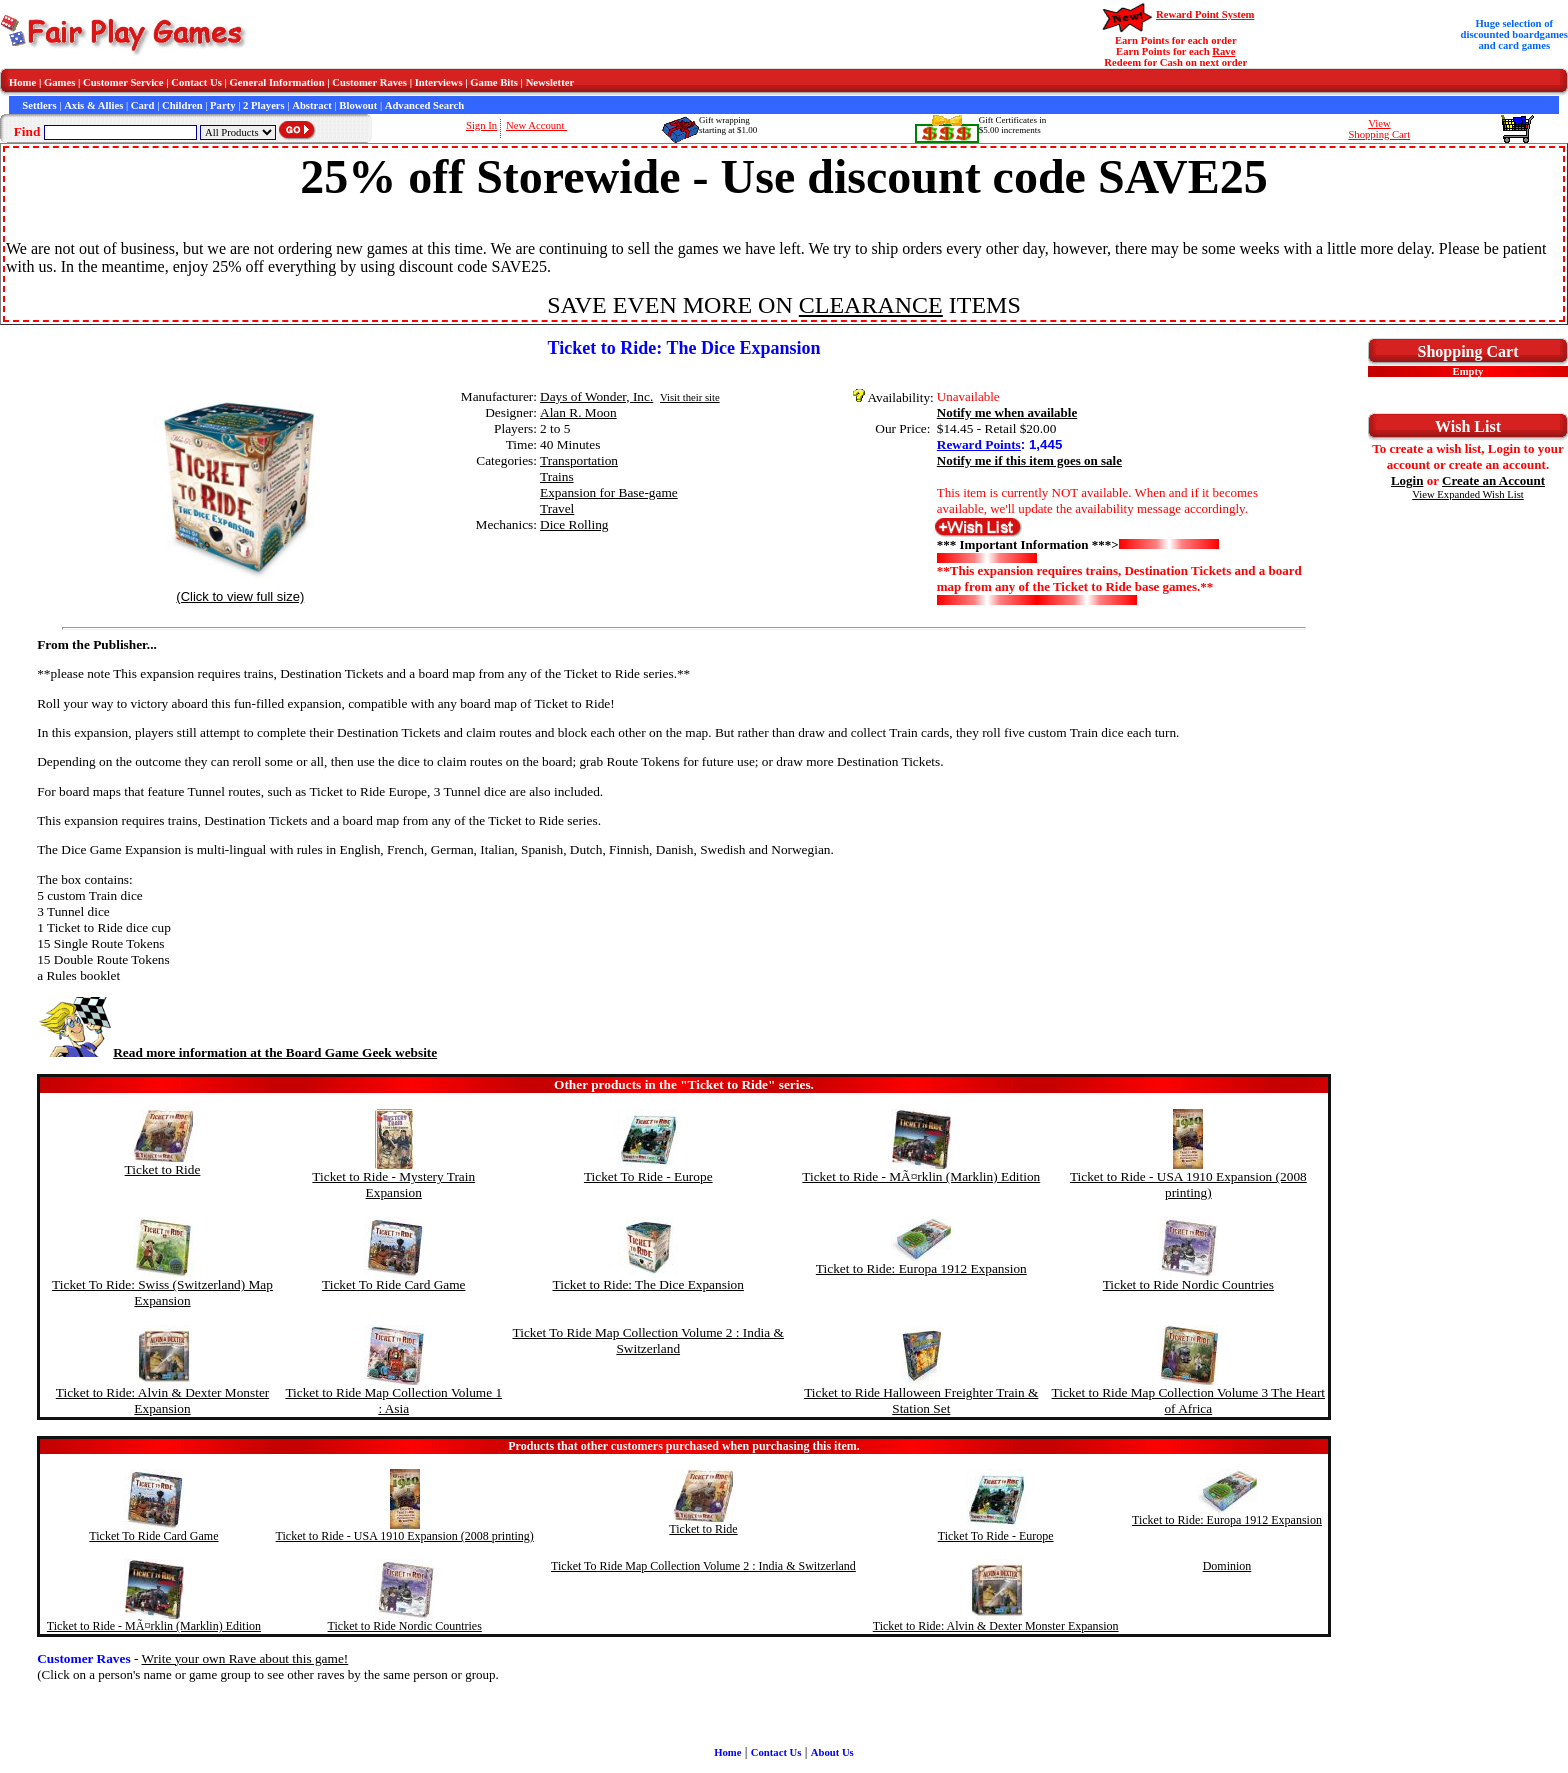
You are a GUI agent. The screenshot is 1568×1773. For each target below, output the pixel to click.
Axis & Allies (93, 105)
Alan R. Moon (578, 412)
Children (182, 105)
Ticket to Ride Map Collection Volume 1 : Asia (393, 1400)
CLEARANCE (871, 305)
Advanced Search (424, 105)
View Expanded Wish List (1468, 494)
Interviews (439, 82)
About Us (832, 1752)
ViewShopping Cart (1379, 129)
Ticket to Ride (163, 1169)
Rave (1223, 51)
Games (59, 82)
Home (22, 82)
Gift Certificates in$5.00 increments (1012, 125)
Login (1407, 480)
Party (222, 105)
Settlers (39, 105)
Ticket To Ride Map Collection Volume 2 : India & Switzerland (648, 1340)
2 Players (264, 105)
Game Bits (494, 82)
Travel (557, 508)
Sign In (481, 125)
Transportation (579, 460)
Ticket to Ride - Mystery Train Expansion (393, 1184)
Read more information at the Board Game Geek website (237, 1052)
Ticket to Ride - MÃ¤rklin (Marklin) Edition (921, 1176)
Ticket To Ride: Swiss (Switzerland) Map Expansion (162, 1292)
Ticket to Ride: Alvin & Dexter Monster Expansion (162, 1400)
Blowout (358, 105)
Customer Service (123, 82)
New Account (536, 125)
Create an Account (1493, 480)
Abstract (312, 105)
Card (143, 105)
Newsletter (550, 82)
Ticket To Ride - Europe (648, 1176)
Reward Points (979, 444)
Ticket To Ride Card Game (393, 1284)
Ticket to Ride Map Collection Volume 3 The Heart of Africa (1188, 1400)
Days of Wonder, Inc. (596, 396)
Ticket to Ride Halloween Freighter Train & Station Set (921, 1400)
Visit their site (690, 397)
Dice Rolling (574, 524)
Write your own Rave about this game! (245, 1658)
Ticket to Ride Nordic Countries (1188, 1284)
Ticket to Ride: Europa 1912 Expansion (921, 1268)
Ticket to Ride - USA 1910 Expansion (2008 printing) (1188, 1184)
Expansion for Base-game (609, 492)
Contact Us (196, 82)
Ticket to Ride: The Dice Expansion (648, 1284)
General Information (277, 82)
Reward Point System (1205, 14)
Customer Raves (369, 82)
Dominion (1227, 1566)
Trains (557, 476)
